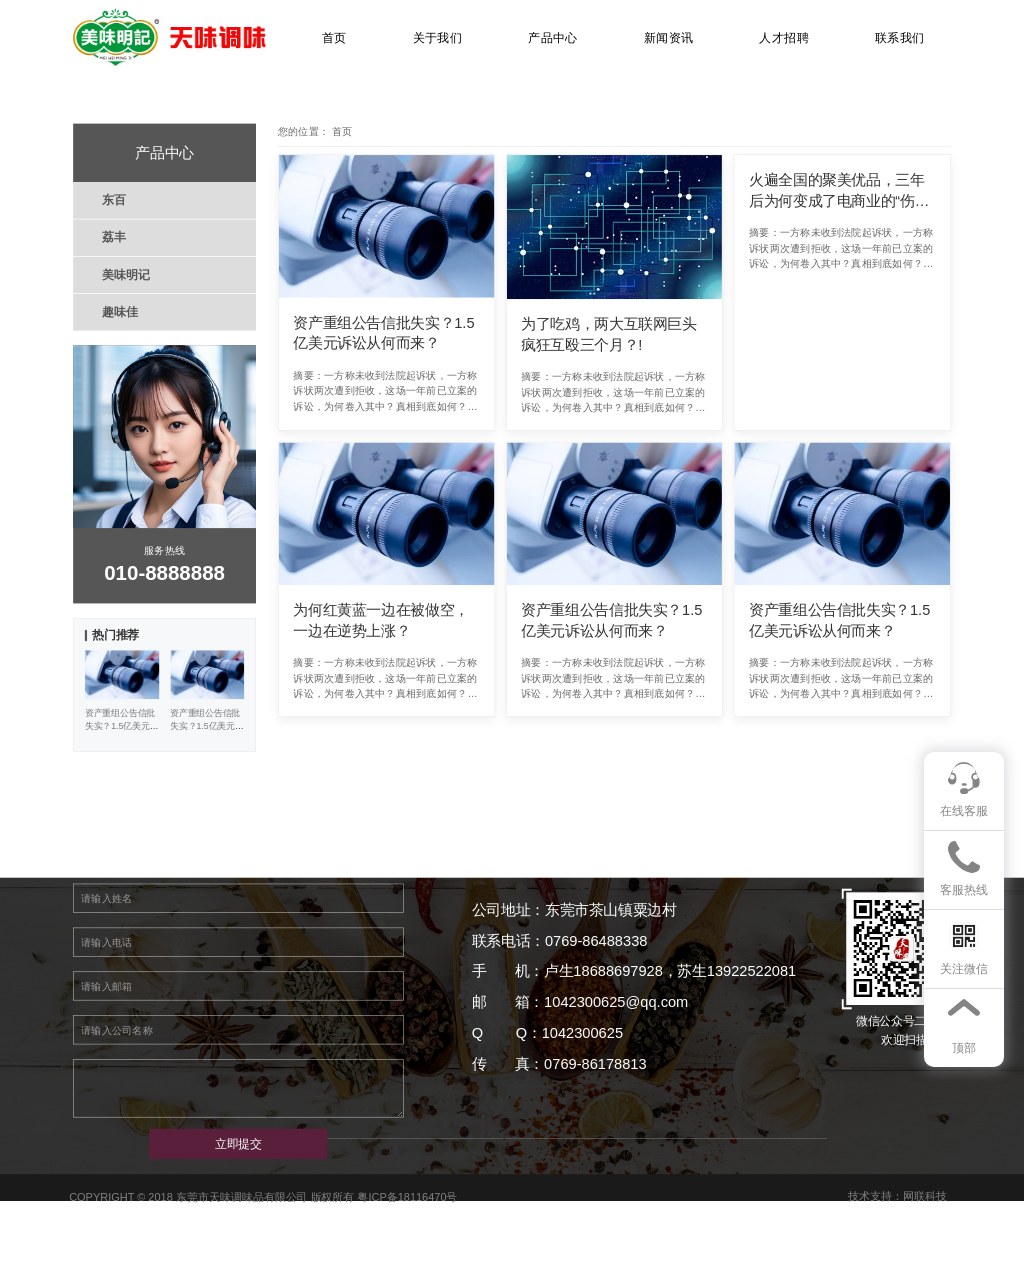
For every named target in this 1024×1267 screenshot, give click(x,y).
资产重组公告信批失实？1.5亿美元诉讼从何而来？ (383, 333)
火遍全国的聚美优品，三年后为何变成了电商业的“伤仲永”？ (839, 191)
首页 (334, 38)
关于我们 (438, 38)
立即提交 (238, 1144)
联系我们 (900, 38)
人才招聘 (784, 38)
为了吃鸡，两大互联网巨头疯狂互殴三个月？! (609, 334)
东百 (113, 200)
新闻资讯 (669, 38)
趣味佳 (119, 312)
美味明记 (125, 274)
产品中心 (553, 38)
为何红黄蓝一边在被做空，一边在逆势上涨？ (381, 620)
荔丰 (113, 237)
